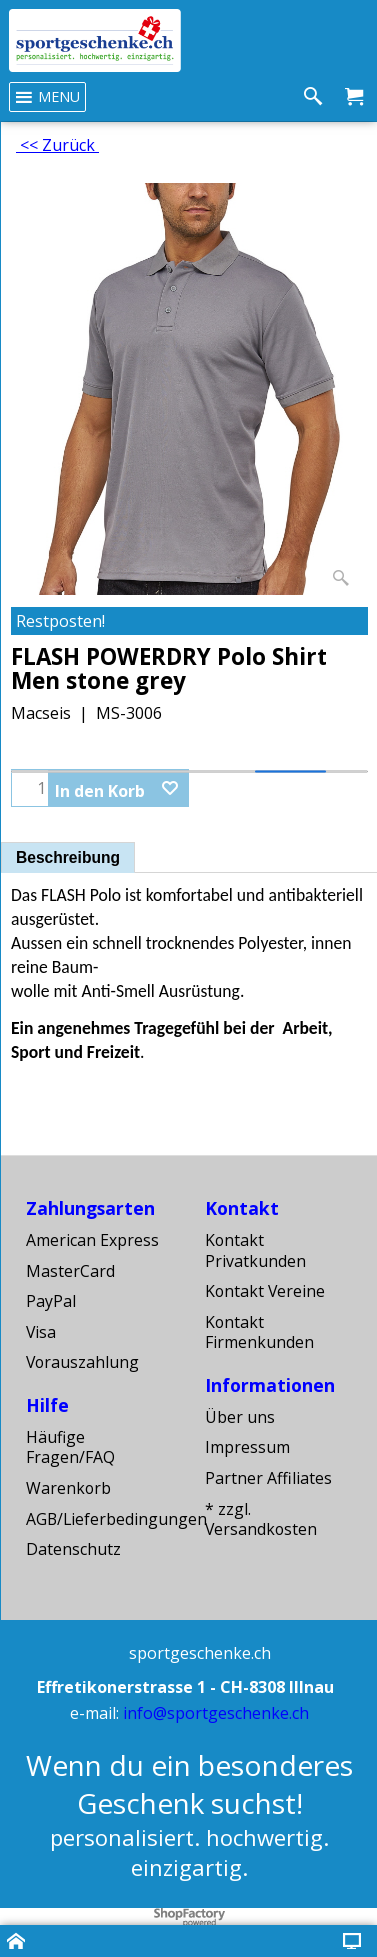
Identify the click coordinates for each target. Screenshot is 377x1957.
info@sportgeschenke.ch (216, 1713)
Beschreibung (68, 857)
